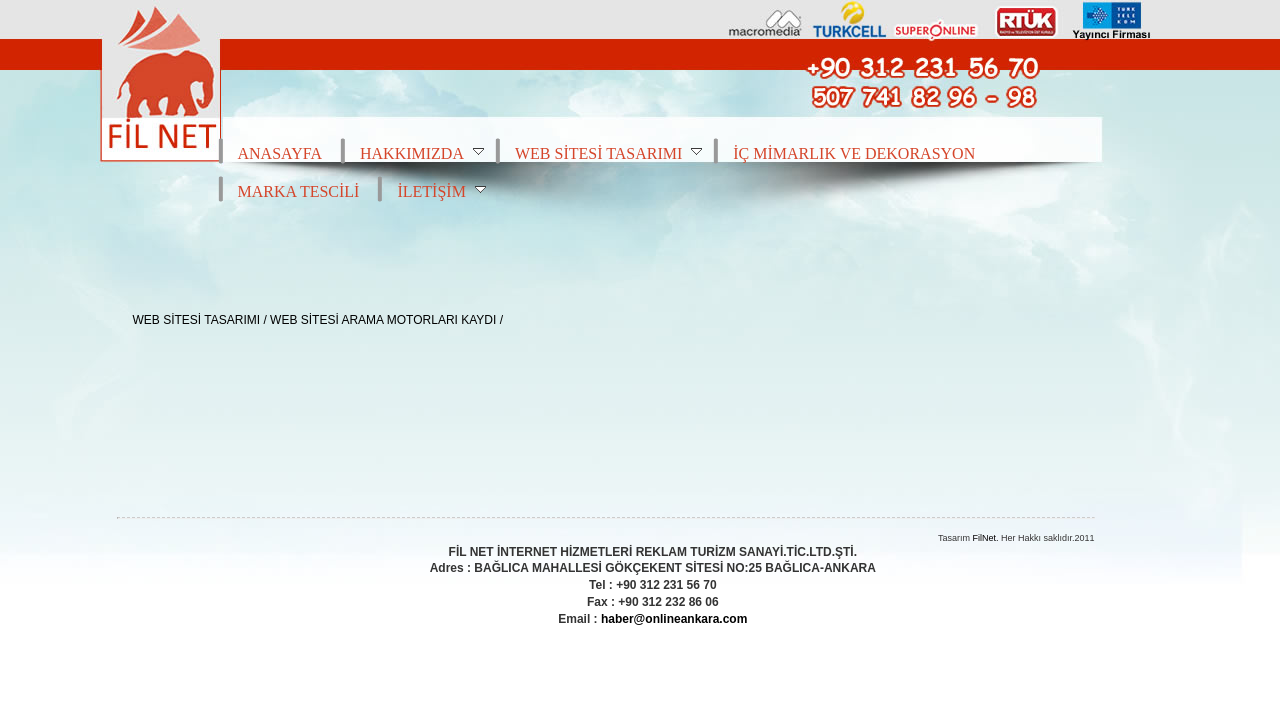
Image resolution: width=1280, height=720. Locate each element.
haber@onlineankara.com (674, 619)
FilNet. (985, 538)
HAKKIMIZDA (422, 153)
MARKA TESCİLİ (299, 191)
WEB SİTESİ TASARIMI (608, 153)
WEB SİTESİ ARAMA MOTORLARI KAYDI (383, 320)
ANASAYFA (280, 153)
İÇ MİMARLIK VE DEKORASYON (854, 153)
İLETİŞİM (441, 191)
